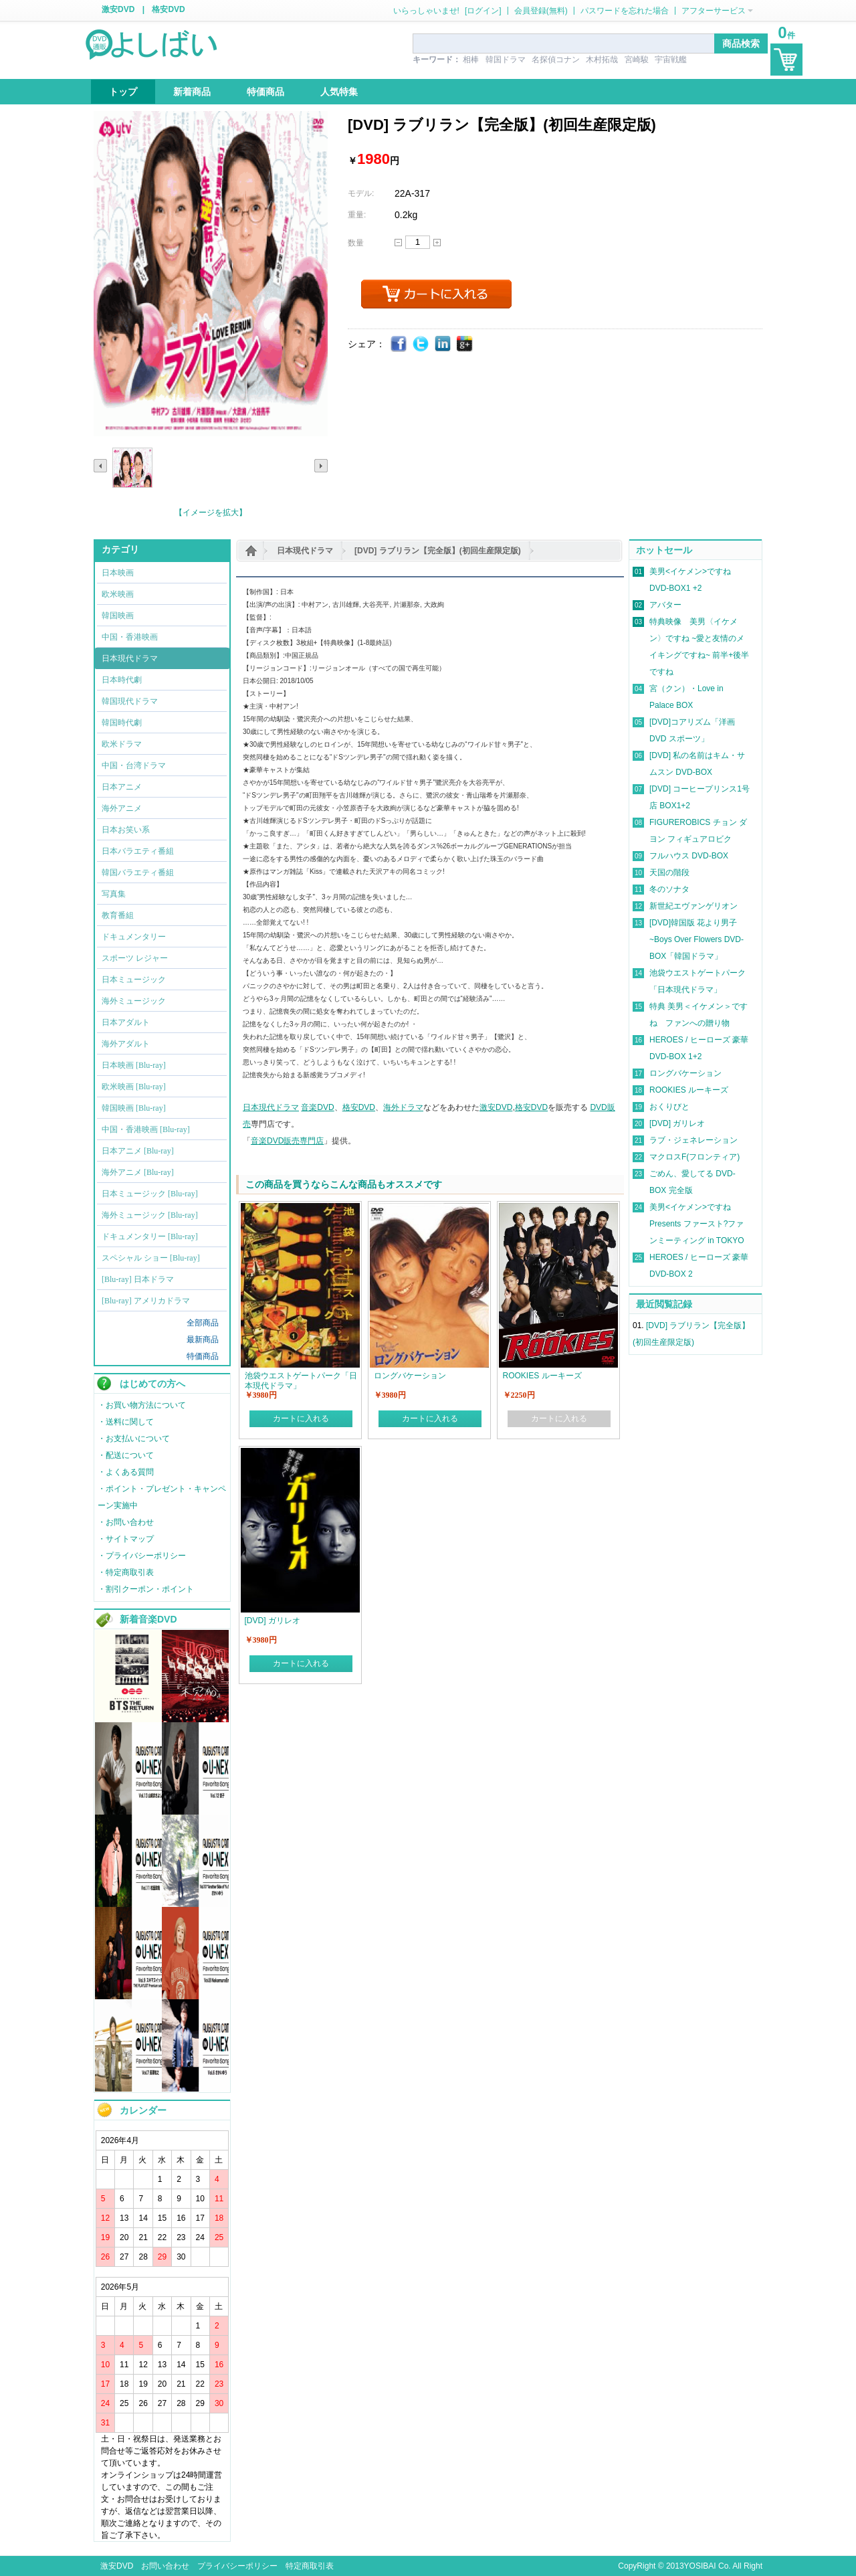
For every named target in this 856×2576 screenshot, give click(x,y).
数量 (356, 243)
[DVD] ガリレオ (677, 1123)
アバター (665, 605)
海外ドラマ (403, 1107)
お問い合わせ (165, 2566)
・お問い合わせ (126, 1522)
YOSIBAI (700, 2566)
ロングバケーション (685, 1073)
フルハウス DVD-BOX (688, 855)
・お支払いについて (134, 1438)
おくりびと (669, 1106)
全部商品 (203, 1322)
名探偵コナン (556, 59)
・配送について (126, 1455)
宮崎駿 (637, 59)
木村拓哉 (602, 59)
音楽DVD (317, 1107)
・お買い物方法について (142, 1405)
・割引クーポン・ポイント (146, 1589)
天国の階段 (669, 872)
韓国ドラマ (506, 59)
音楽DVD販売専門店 (287, 1140)
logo (152, 43)
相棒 (471, 59)
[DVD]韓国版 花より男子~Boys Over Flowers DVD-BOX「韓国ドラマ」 (696, 939)
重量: (357, 214)
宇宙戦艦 (671, 59)
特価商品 (203, 1356)
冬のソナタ (669, 889)
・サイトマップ (126, 1539)
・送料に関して (126, 1422)
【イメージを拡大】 (211, 512)
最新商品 (203, 1339)
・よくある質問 (126, 1472)
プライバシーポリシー (237, 2566)
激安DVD (118, 9)
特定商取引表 (310, 2566)
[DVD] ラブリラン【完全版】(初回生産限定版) (437, 550)
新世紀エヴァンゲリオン (693, 906)
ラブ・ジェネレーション (693, 1140)
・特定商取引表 (126, 1572)
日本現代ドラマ (305, 550)
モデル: (361, 193)
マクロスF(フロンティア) (694, 1157)
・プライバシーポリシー (142, 1555)
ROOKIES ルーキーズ (688, 1090)
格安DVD (168, 9)
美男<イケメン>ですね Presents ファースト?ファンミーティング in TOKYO (696, 1223)
